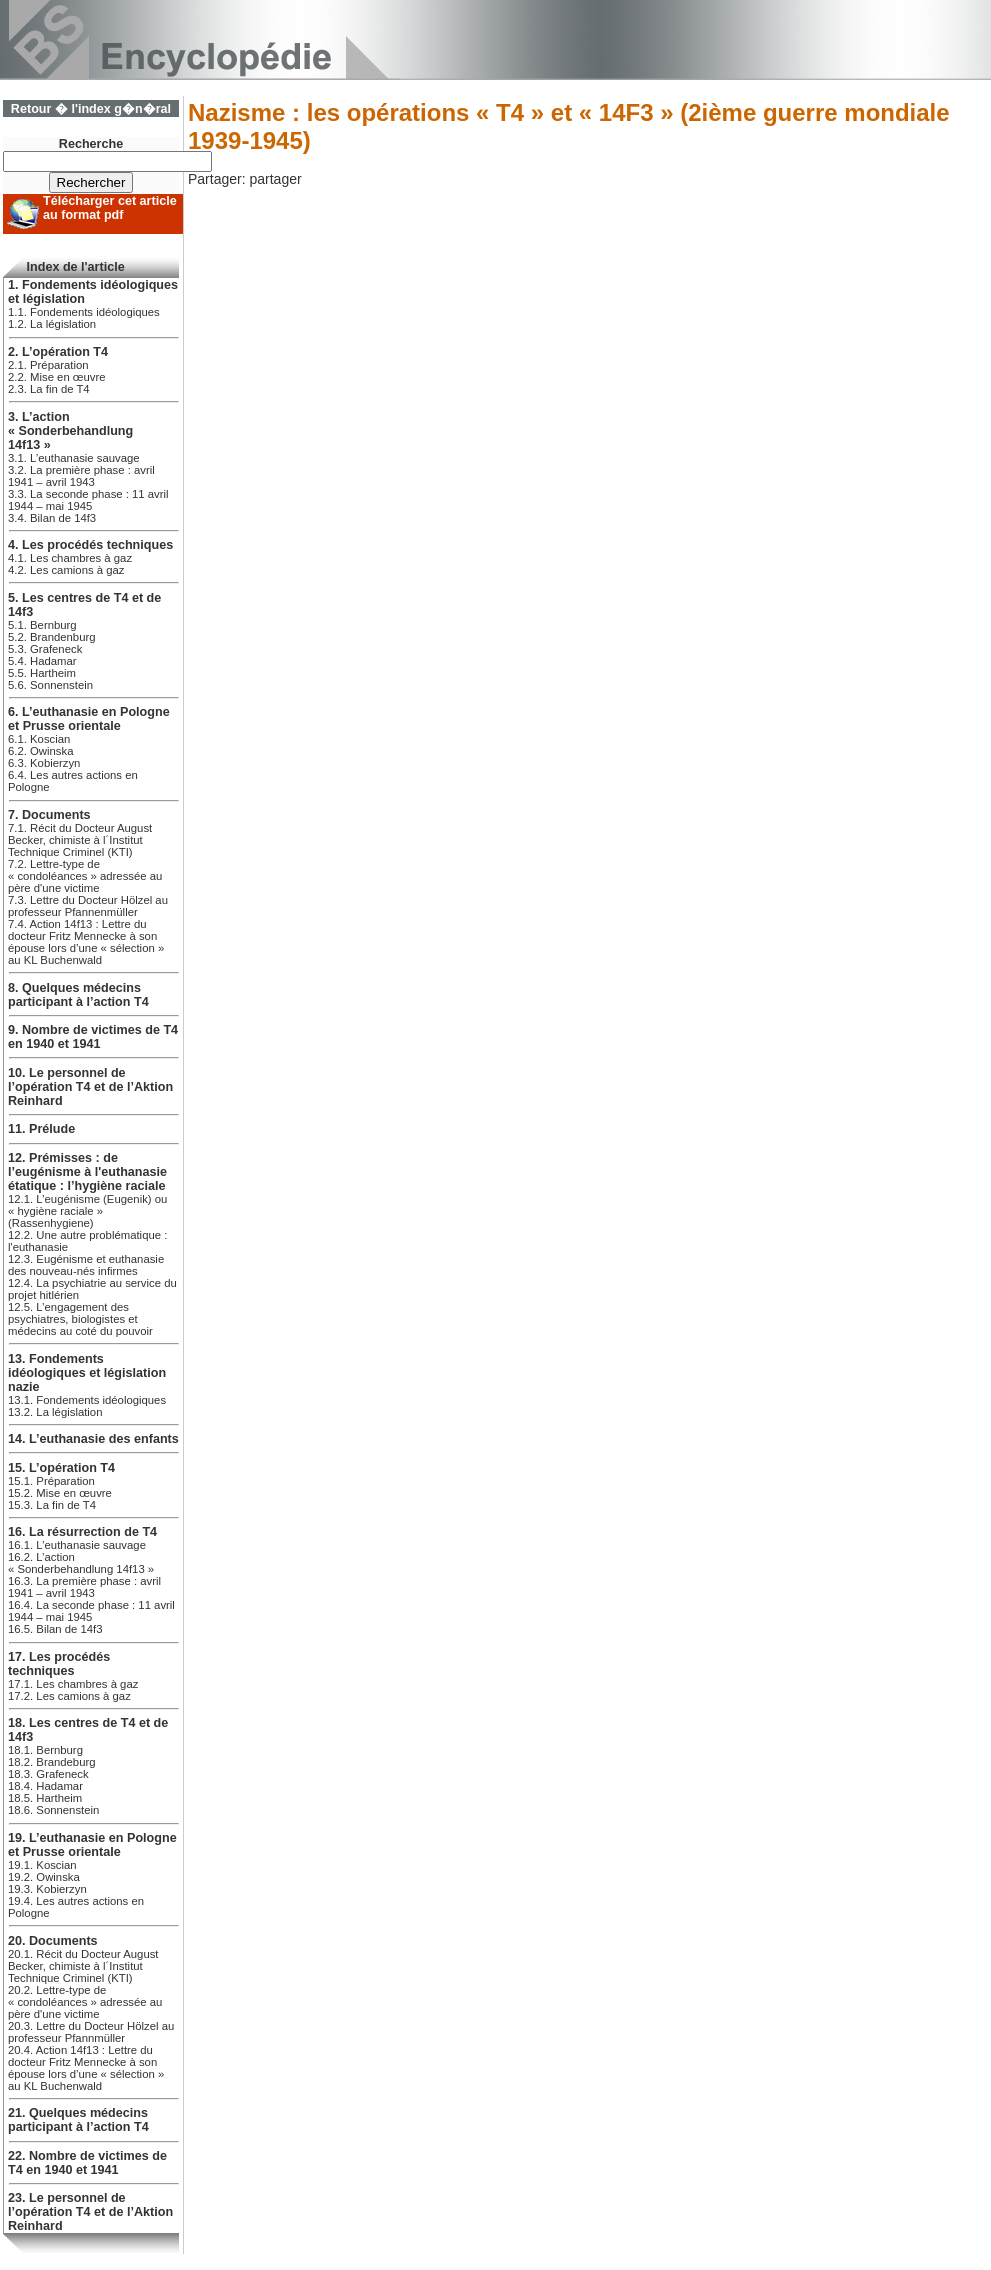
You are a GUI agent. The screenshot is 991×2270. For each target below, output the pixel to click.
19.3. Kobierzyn (47, 1889)
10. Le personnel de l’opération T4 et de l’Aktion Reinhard (90, 1087)
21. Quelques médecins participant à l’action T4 (78, 2120)
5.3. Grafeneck (45, 649)
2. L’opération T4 (58, 352)
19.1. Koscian (42, 1865)
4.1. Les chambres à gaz (70, 558)
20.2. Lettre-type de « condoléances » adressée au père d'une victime (85, 2002)
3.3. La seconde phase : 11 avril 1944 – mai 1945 (88, 500)
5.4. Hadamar (42, 661)
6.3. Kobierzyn (44, 763)
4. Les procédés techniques (90, 545)
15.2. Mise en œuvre (60, 1493)
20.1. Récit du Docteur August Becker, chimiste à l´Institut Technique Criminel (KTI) (83, 1966)
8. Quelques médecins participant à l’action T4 (78, 995)
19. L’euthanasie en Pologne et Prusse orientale (92, 1845)
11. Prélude (41, 1129)
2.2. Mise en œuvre (57, 377)
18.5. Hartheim (45, 1798)
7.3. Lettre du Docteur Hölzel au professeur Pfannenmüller (88, 906)
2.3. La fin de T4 (49, 389)
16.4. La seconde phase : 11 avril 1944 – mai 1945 (91, 1611)
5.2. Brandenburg (52, 637)
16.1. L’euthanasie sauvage (77, 1545)
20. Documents (53, 1941)
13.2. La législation (55, 1412)
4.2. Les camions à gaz (66, 570)
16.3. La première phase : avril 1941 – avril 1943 (84, 1587)
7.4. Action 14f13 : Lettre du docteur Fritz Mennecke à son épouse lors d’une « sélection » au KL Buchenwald (86, 942)
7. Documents (49, 815)
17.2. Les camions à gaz (69, 1696)
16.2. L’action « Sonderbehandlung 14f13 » (81, 1563)
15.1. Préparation (51, 1481)
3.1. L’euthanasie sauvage (74, 458)
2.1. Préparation (48, 365)
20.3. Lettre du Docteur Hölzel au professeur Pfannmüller (91, 2032)
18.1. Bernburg (45, 1750)
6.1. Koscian (39, 739)
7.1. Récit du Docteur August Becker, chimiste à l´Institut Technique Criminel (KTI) (80, 840)
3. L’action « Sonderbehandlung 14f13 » (70, 431)
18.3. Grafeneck (48, 1774)
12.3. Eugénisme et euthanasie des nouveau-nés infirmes (86, 1265)
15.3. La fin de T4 (52, 1505)
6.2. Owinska (40, 751)
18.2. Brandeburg (52, 1762)
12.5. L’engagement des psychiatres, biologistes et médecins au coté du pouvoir (80, 1319)
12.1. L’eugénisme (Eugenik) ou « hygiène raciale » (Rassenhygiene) (87, 1211)
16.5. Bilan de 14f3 (55, 1629)
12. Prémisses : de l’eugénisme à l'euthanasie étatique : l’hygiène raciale (87, 1172)
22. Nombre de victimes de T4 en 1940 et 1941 (87, 2163)
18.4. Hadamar (45, 1786)
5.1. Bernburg (42, 625)
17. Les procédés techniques (59, 1664)
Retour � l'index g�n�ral (91, 109)
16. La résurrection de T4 (82, 1532)
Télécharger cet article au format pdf (110, 208)
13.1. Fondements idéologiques (87, 1400)
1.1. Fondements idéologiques (84, 312)
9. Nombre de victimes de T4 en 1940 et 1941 (93, 1037)
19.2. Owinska (44, 1877)
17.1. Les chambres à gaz (73, 1684)
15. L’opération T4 (61, 1468)
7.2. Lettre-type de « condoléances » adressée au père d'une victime (85, 876)
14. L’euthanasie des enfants (93, 1439)
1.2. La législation (52, 324)
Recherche (91, 144)
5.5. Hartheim (42, 673)
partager (275, 179)
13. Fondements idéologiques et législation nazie (87, 1373)
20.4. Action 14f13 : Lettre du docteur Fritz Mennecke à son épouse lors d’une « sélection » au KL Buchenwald (86, 2068)
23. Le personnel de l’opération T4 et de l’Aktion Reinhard (90, 2212)
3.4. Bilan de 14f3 (52, 518)
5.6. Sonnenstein (50, 685)
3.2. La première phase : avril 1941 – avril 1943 (81, 476)
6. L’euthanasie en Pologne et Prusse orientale (89, 719)
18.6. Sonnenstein (53, 1810)
